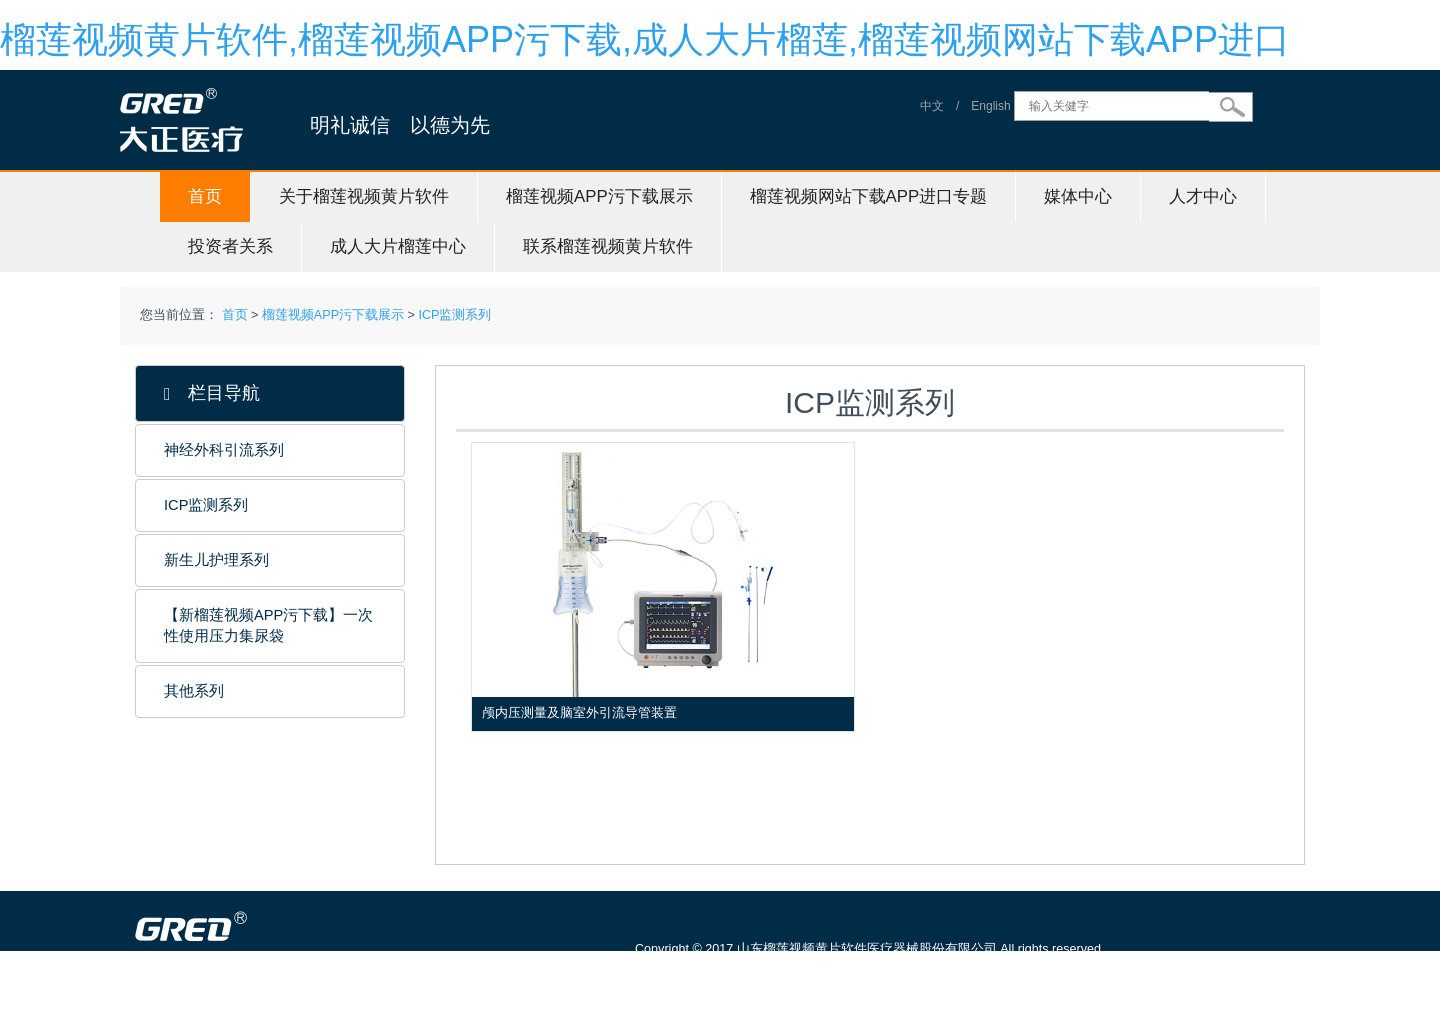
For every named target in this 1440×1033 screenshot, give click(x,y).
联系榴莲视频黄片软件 (608, 246)
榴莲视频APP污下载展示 (599, 196)
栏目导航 (212, 393)
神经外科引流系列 (224, 450)
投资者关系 (230, 246)
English (990, 106)
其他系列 (194, 691)
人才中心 (1203, 196)
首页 (205, 196)
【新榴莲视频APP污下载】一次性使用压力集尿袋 (268, 625)
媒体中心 (1078, 196)
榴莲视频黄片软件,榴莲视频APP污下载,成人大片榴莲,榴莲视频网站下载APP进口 (645, 39)
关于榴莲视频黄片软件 (364, 196)
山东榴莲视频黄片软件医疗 (282, 1023)
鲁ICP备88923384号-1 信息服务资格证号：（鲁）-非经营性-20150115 (841, 977)
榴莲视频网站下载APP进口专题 (869, 196)
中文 (932, 106)
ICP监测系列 (454, 315)
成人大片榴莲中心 (398, 246)
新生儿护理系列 (216, 560)
